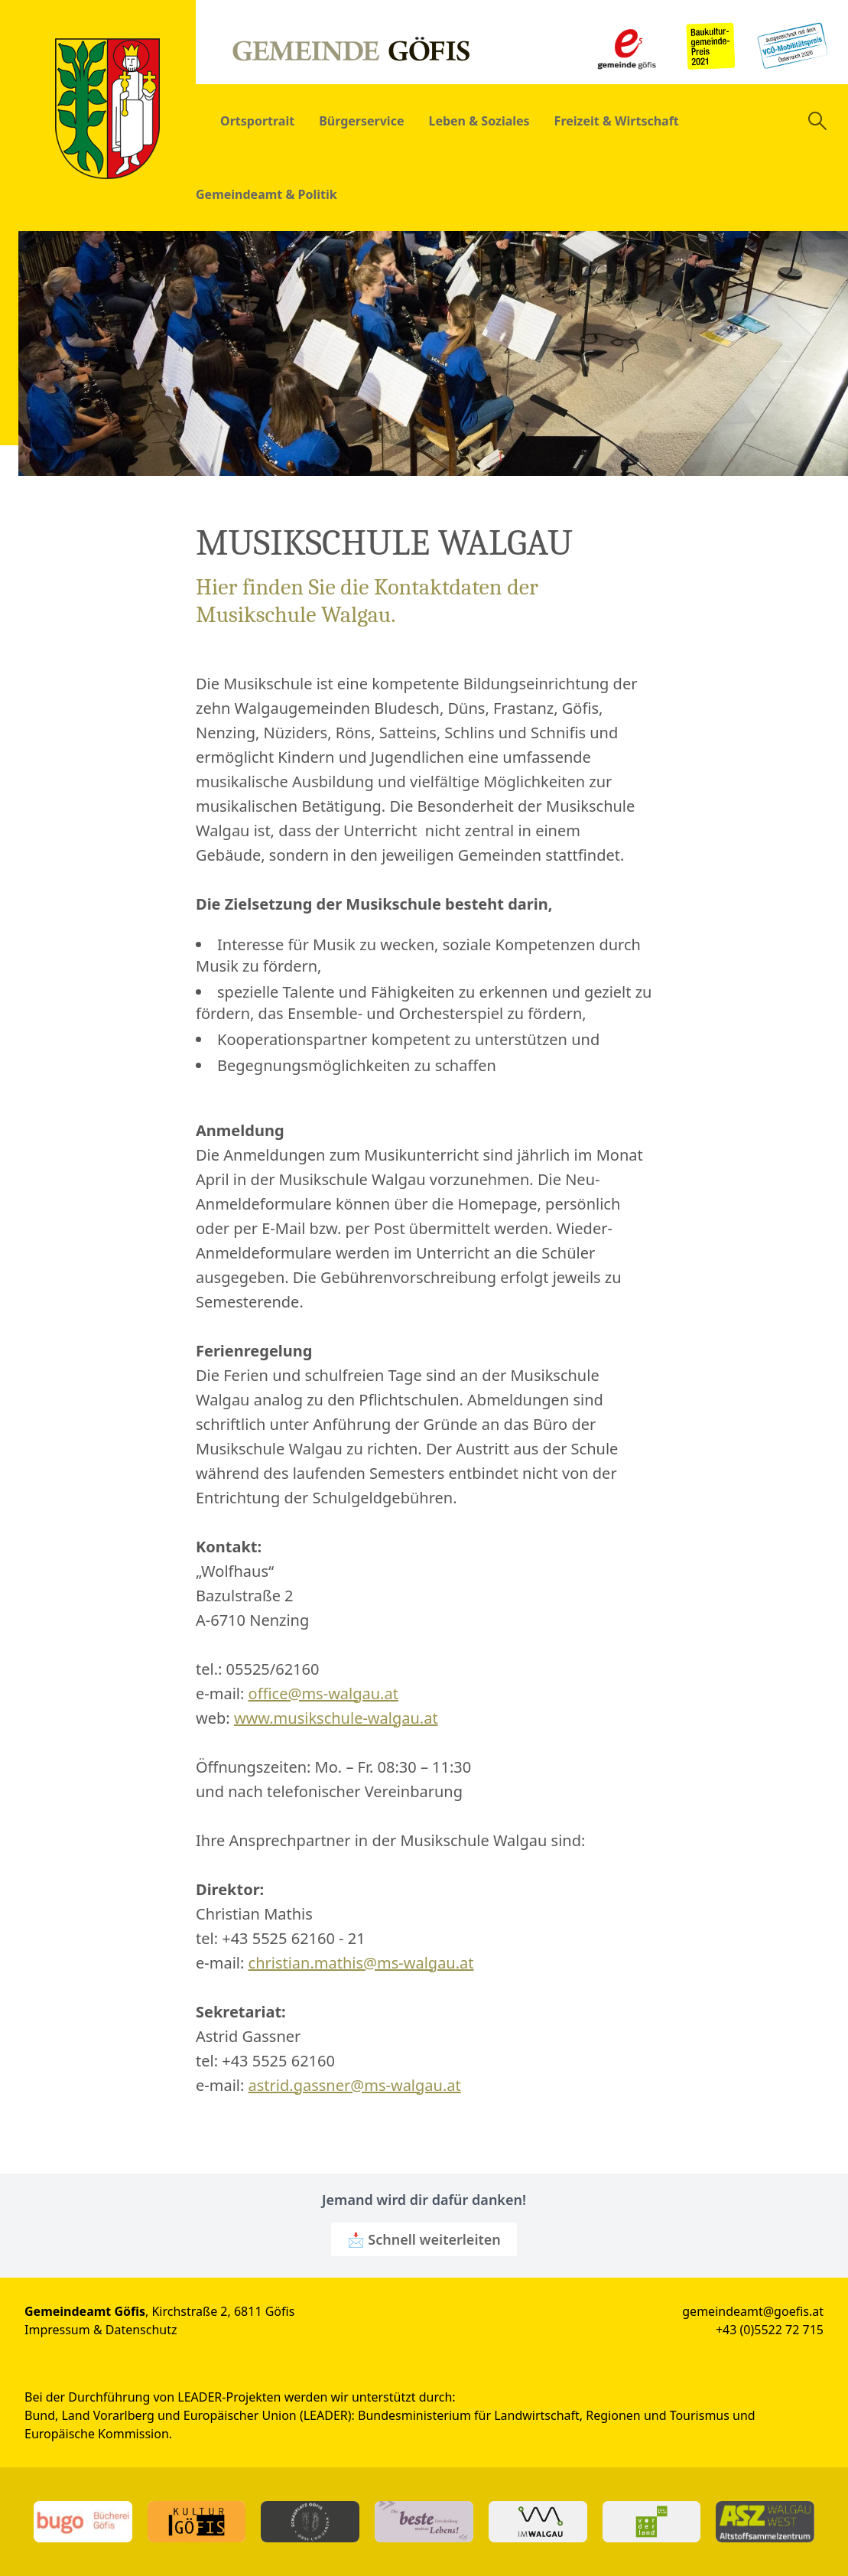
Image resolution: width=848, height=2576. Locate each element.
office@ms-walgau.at (323, 1693)
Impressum (57, 2329)
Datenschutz (141, 2329)
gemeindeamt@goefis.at (753, 2311)
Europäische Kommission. (98, 2433)
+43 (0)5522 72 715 (770, 2329)
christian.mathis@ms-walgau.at (361, 1962)
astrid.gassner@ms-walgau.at (355, 2085)
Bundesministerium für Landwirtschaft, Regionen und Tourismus (543, 2415)
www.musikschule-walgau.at (336, 1718)
